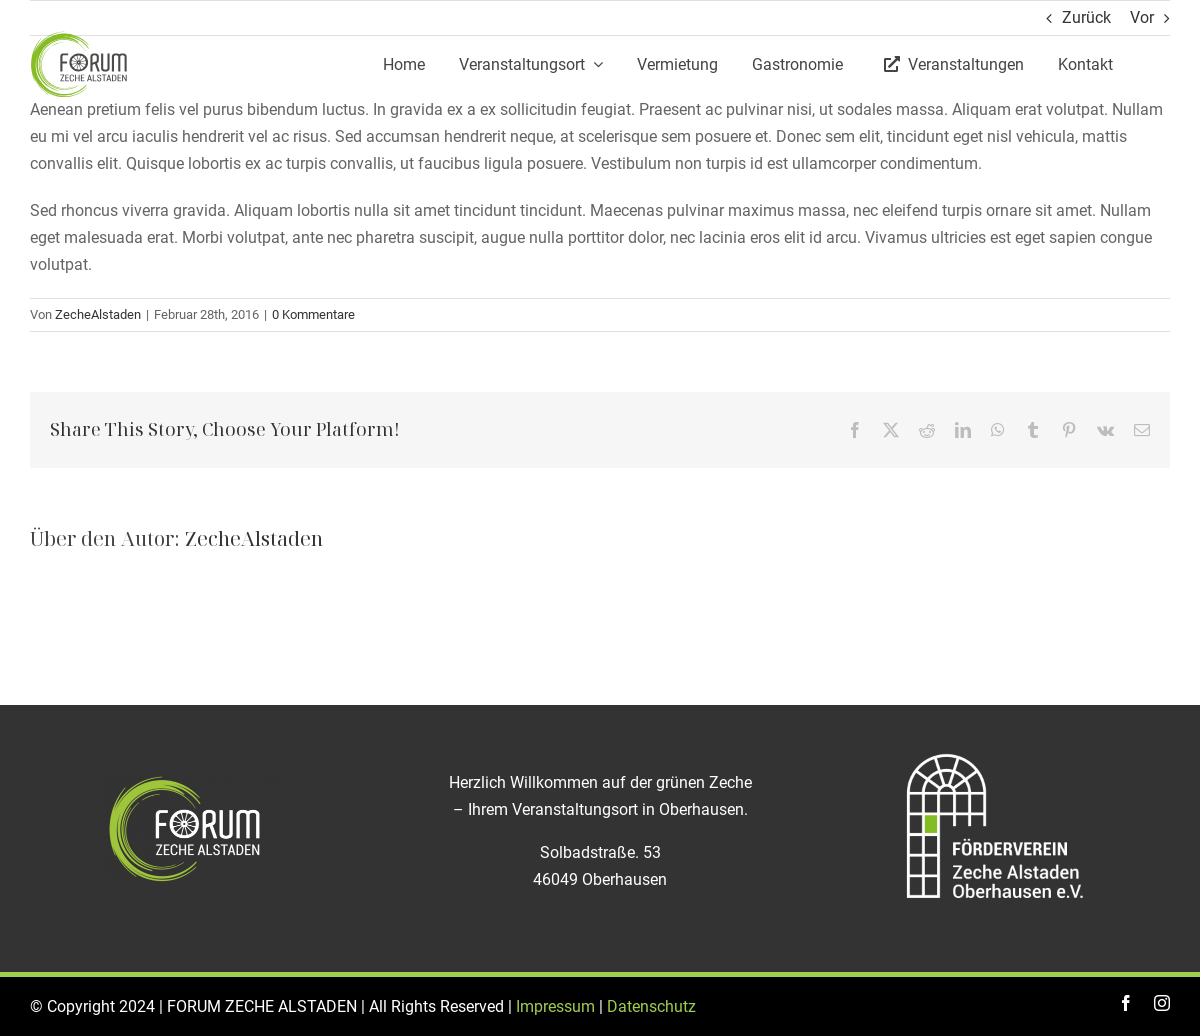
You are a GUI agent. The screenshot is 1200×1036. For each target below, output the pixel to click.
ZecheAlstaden (98, 314)
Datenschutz (651, 1006)
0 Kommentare (313, 314)
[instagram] (1162, 1003)
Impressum (555, 1006)
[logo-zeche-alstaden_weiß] (205, 781)
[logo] (80, 37)
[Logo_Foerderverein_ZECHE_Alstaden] (995, 752)
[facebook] (1126, 1003)
